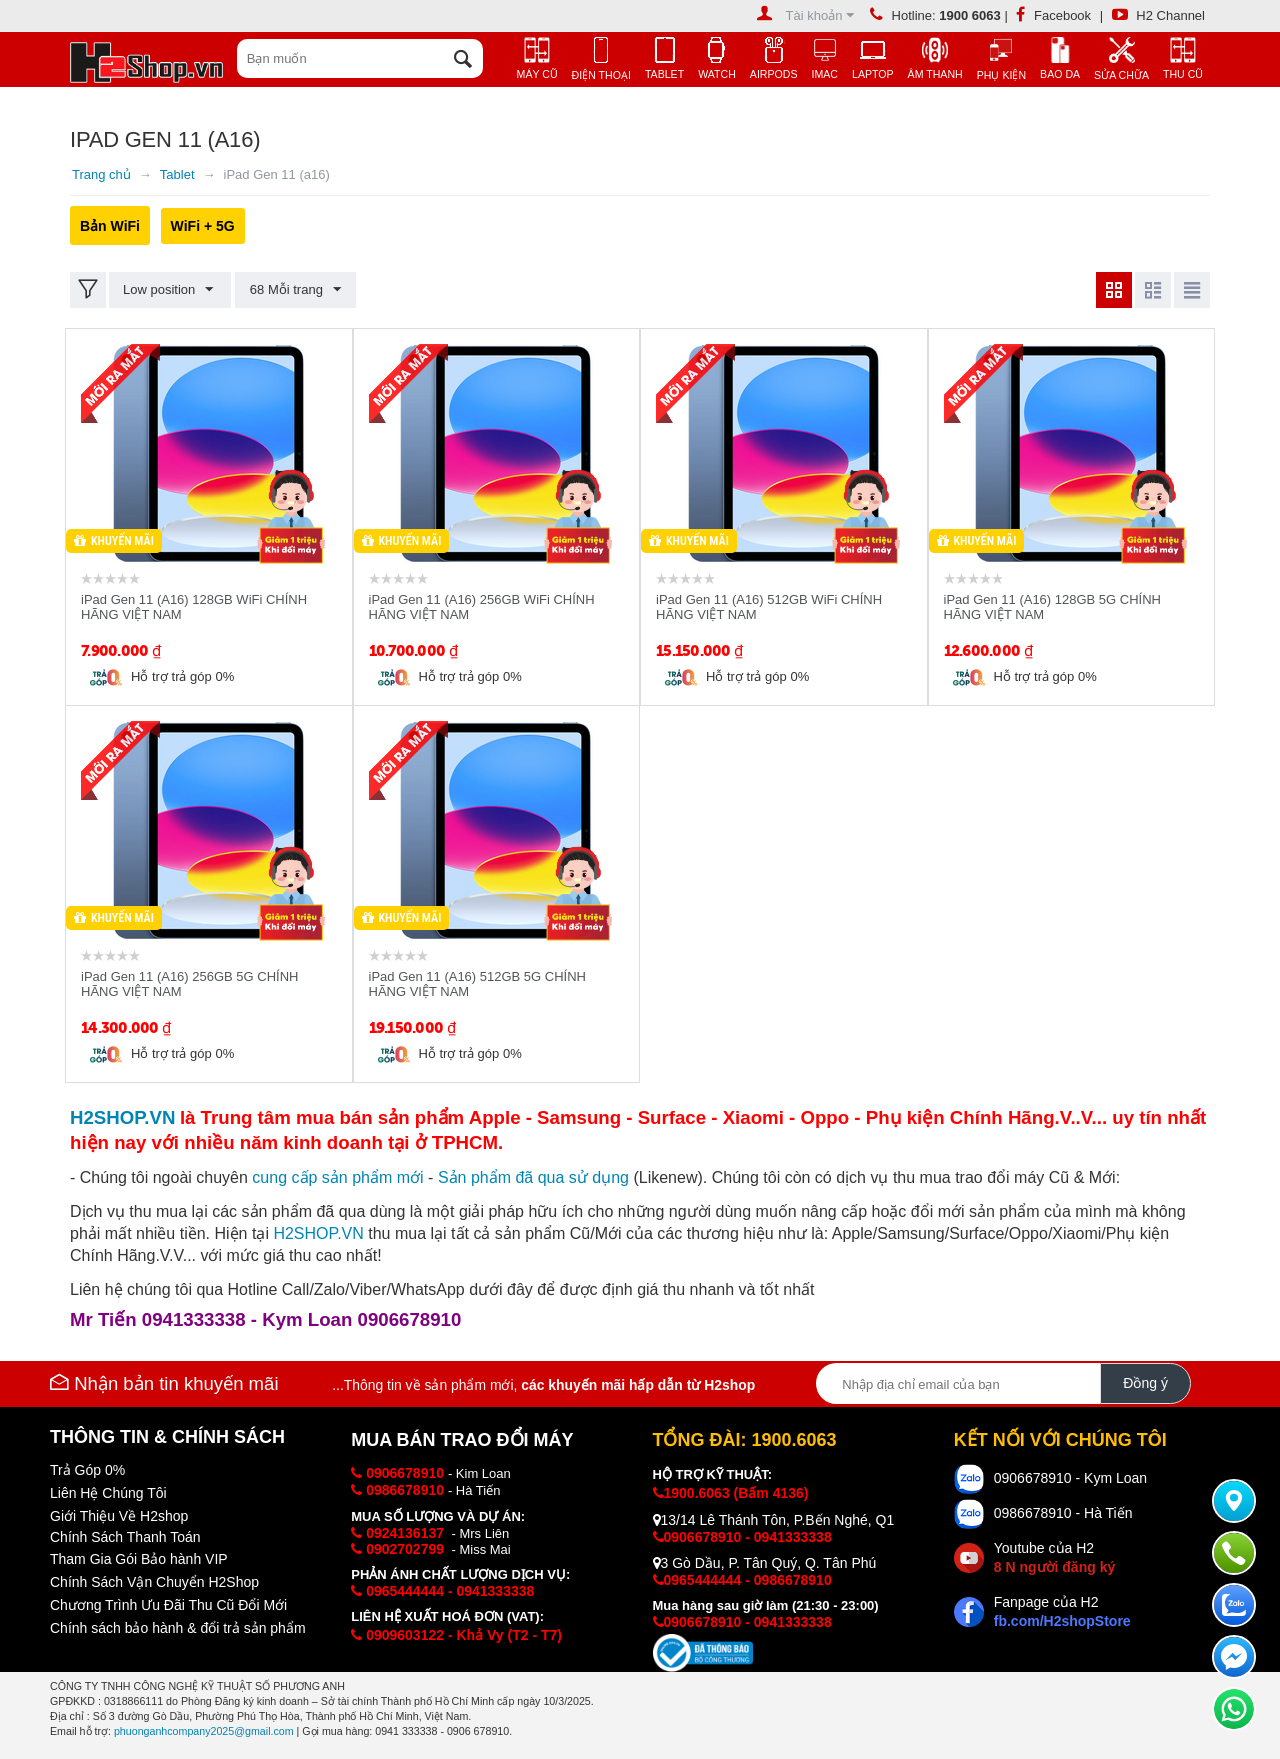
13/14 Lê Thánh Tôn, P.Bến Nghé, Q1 (774, 1520)
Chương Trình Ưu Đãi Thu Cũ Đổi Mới (168, 1605)
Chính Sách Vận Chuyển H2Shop (154, 1582)
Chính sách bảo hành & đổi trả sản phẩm (178, 1628)
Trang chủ (101, 174)
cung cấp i (337, 1177)
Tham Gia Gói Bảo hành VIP (139, 1559)
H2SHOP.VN (318, 1233)
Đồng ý (1145, 1383)
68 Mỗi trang (293, 290)
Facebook (1053, 15)
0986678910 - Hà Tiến (1063, 1513)
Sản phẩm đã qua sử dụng (533, 1177)
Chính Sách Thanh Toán (125, 1537)
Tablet (177, 174)
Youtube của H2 (1054, 1557)
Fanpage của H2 (1062, 1611)
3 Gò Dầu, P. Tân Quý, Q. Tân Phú (765, 1563)
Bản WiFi (110, 226)
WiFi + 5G (203, 226)
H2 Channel (1158, 15)
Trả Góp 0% (87, 1470)
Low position (169, 290)
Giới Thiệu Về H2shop (119, 1516)
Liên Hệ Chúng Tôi (108, 1493)
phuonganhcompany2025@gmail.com (204, 1731)
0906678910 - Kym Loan (1070, 1478)
